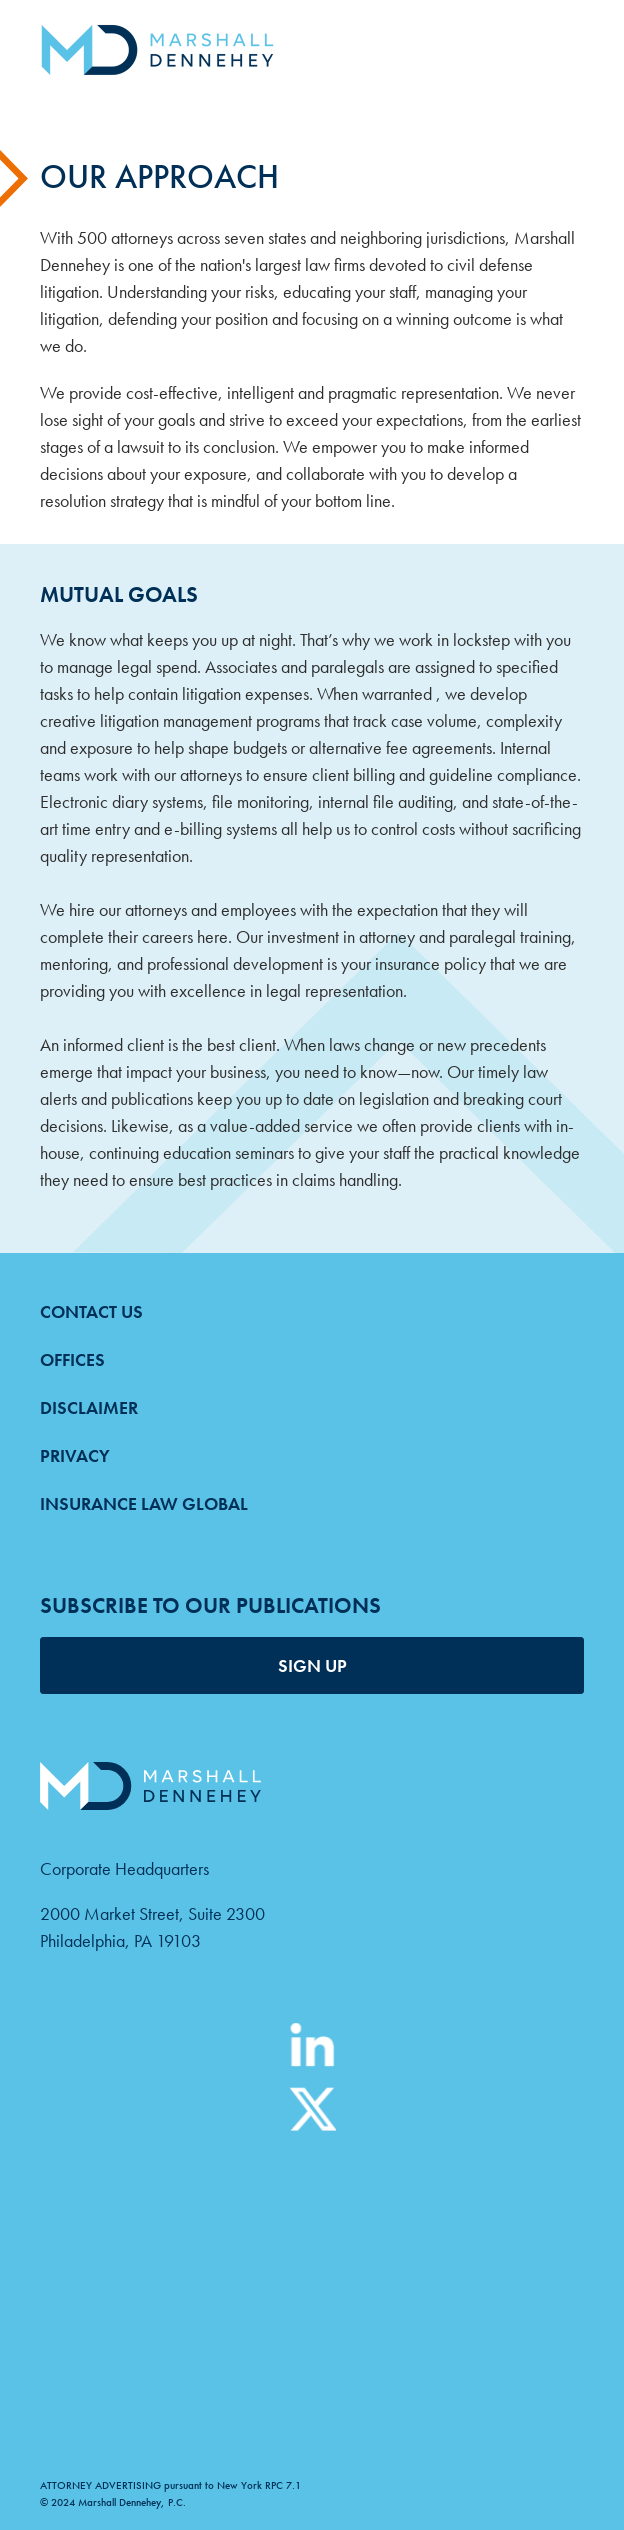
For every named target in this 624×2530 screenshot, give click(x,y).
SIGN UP (312, 1665)
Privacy (75, 1455)
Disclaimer (89, 1407)
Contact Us (91, 1311)
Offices (72, 1359)
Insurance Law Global (144, 1503)
